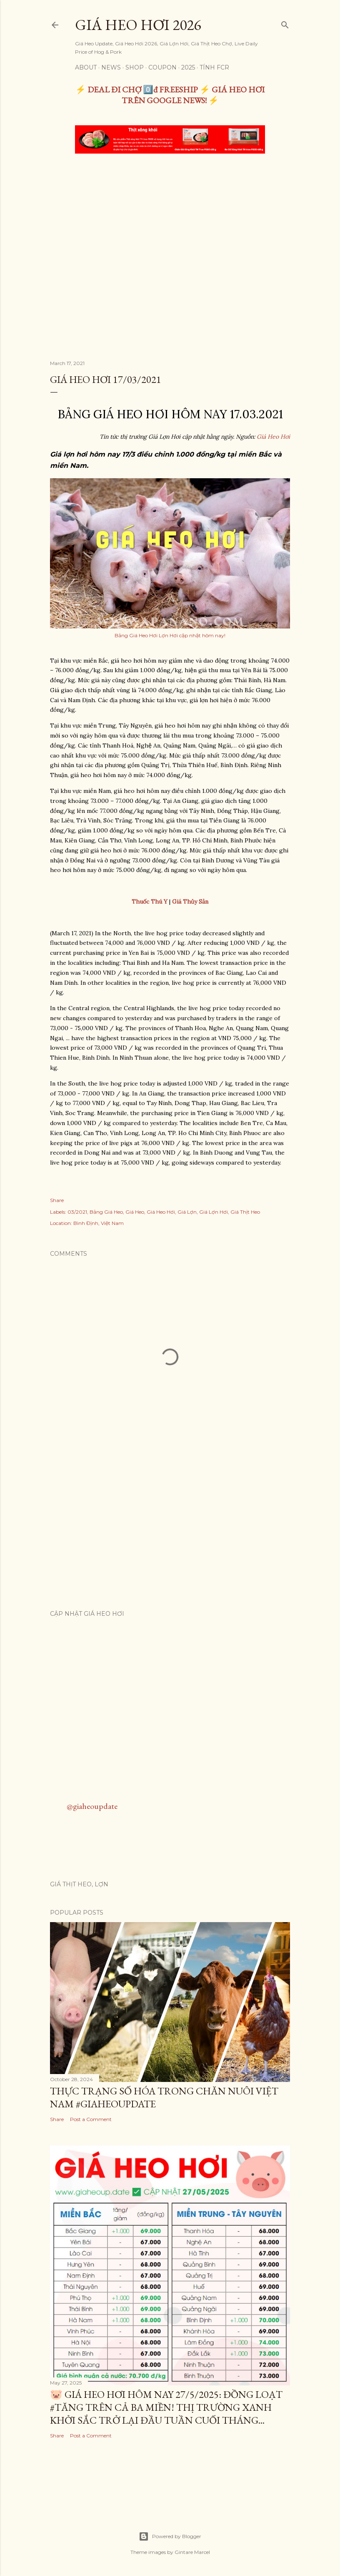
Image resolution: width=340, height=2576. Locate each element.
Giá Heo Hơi (273, 436)
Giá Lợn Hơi (213, 1212)
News (111, 67)
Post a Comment (91, 2119)
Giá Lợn (187, 1212)
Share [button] (57, 1200)
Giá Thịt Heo (245, 1212)
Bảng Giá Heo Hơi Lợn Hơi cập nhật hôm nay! (170, 635)
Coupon (162, 67)
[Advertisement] (170, 222)
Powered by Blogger (170, 2536)
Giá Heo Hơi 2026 (138, 25)
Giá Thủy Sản (190, 901)
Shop (134, 67)
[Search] (285, 23)
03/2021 (77, 1212)
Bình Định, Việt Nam (98, 1223)
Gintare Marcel (192, 2552)
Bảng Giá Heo (106, 1212)
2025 (188, 67)
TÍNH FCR (214, 67)
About (86, 67)
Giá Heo (134, 1212)
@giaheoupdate (92, 1806)
